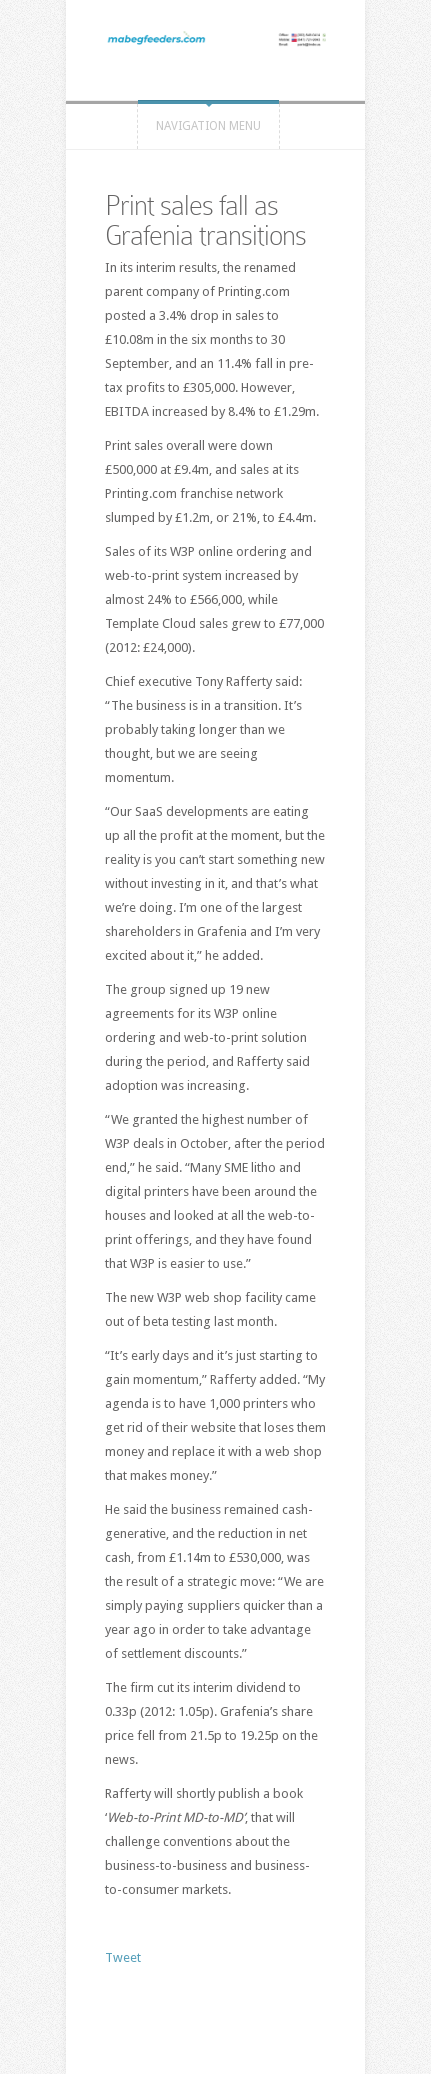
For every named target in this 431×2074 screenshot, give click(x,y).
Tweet (123, 1957)
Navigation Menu (208, 126)
